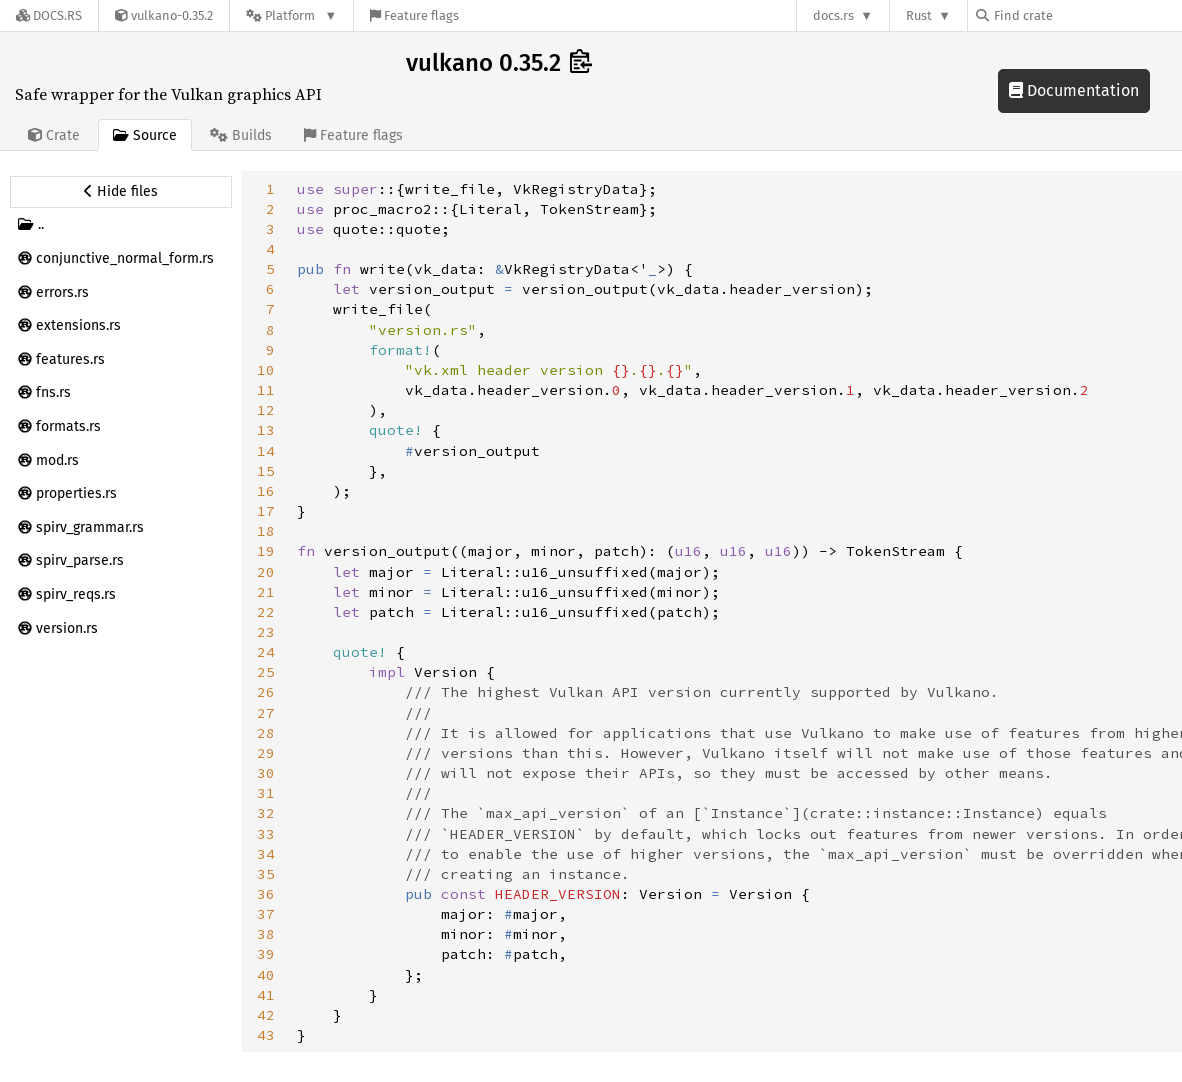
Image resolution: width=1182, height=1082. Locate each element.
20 (266, 572)
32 (266, 813)
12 (266, 410)
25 (266, 672)
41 (266, 995)
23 (266, 632)
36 (266, 894)
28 (266, 733)
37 (266, 914)
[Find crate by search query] (1076, 15)
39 (266, 954)
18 (266, 531)
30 (266, 773)
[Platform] (291, 15)
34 (266, 854)
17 (266, 511)
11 (266, 390)
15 (266, 471)
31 (266, 793)
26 (266, 692)
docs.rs (833, 15)
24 (266, 652)
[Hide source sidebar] (121, 192)
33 (266, 834)
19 (266, 551)
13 (266, 430)
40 (266, 975)
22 (266, 612)
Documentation (1074, 90)
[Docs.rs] (49, 15)
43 (266, 1035)
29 (266, 753)
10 (266, 370)
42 (266, 1015)
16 (266, 491)
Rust (919, 15)
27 (266, 713)
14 (266, 451)
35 (266, 874)
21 (266, 592)
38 (266, 934)
